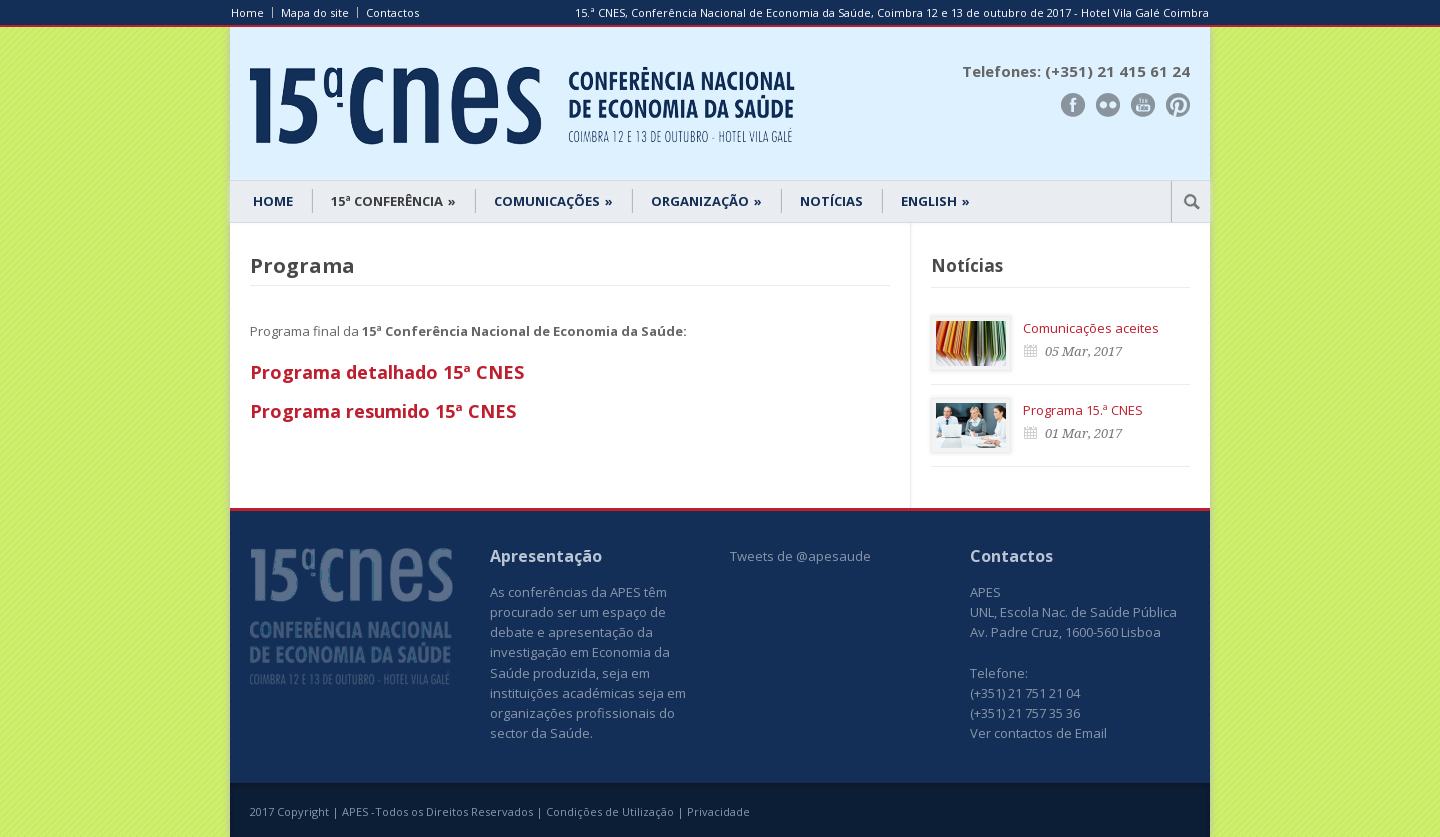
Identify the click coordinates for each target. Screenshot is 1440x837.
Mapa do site (315, 12)
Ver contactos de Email (1038, 733)
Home (247, 12)
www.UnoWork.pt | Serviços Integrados (1113, 814)
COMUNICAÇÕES (553, 201)
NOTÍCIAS (831, 201)
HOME (273, 201)
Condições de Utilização (610, 811)
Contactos (392, 12)
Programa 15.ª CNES (1083, 410)
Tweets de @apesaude (800, 556)
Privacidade (718, 811)
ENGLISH (935, 201)
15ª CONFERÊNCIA (393, 201)
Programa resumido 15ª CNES (383, 411)
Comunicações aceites (1091, 328)
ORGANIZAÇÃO (706, 201)
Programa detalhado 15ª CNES (387, 372)
